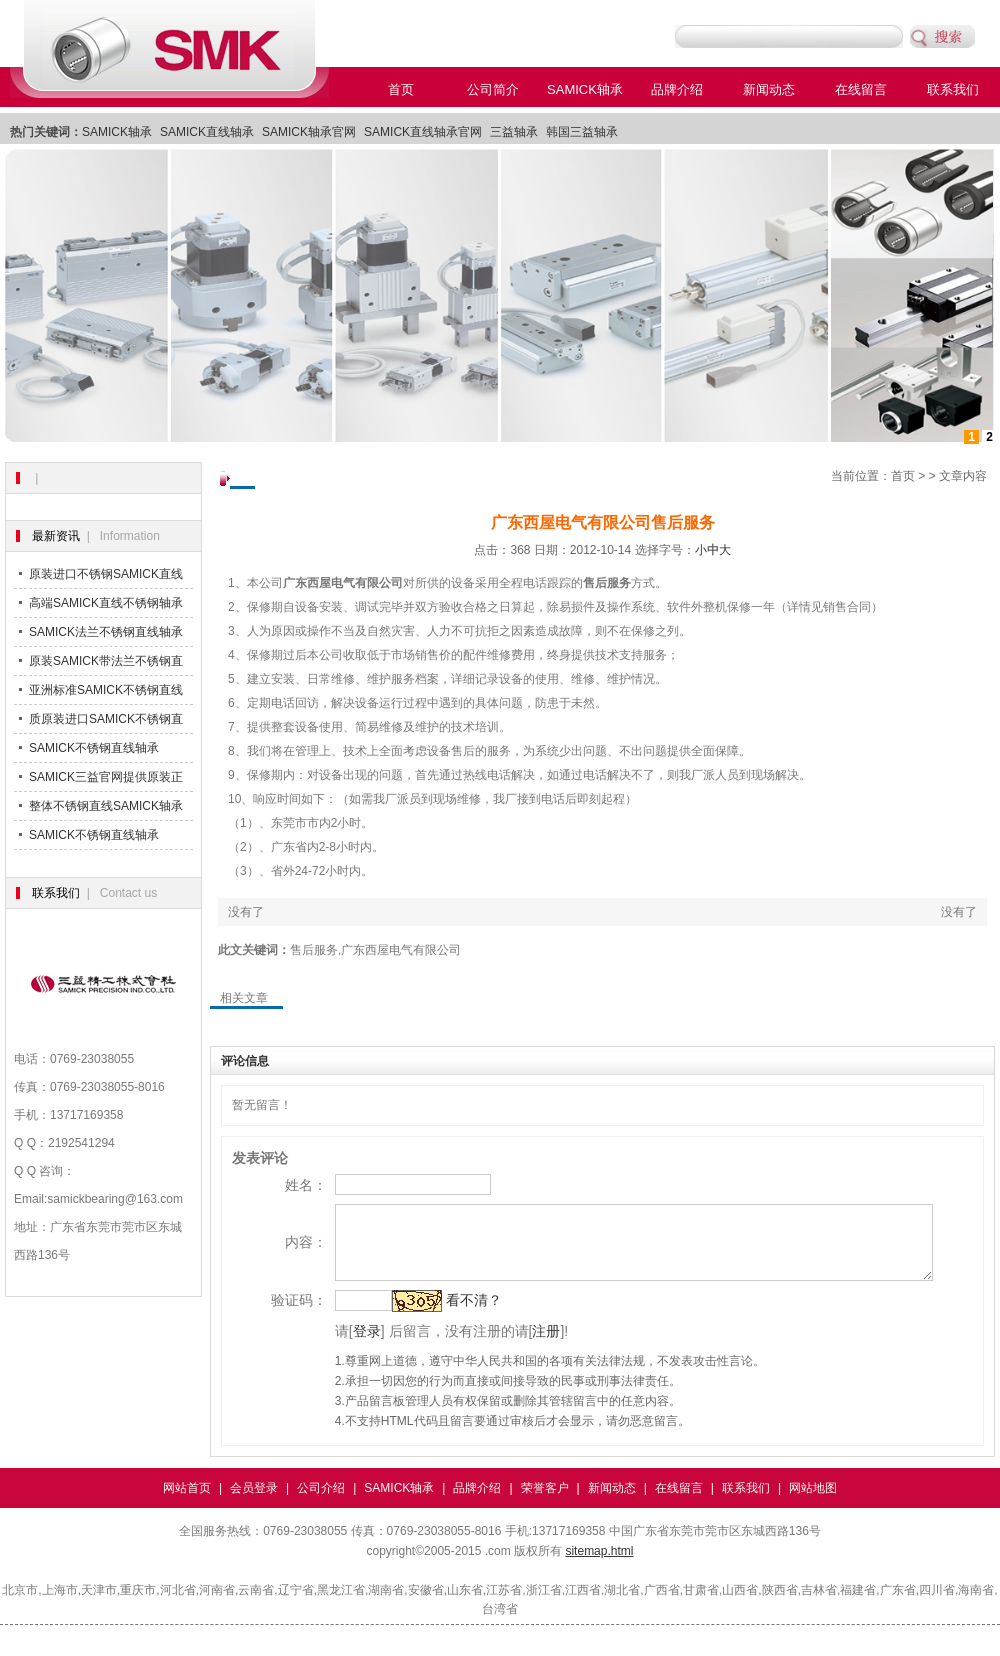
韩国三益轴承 (582, 132)
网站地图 (813, 1503)
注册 (520, 1346)
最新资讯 (56, 536)
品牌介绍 (677, 89)
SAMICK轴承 (585, 89)
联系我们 (953, 89)
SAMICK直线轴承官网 (423, 132)
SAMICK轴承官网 (309, 132)
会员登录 (254, 1503)
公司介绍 (321, 1503)
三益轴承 (514, 132)
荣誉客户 (545, 1503)
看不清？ (447, 1315)
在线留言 (861, 89)
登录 (340, 1346)
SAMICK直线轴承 (207, 132)
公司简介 (493, 89)
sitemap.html (599, 1566)
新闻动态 (769, 89)
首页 (401, 89)
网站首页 (187, 1503)
